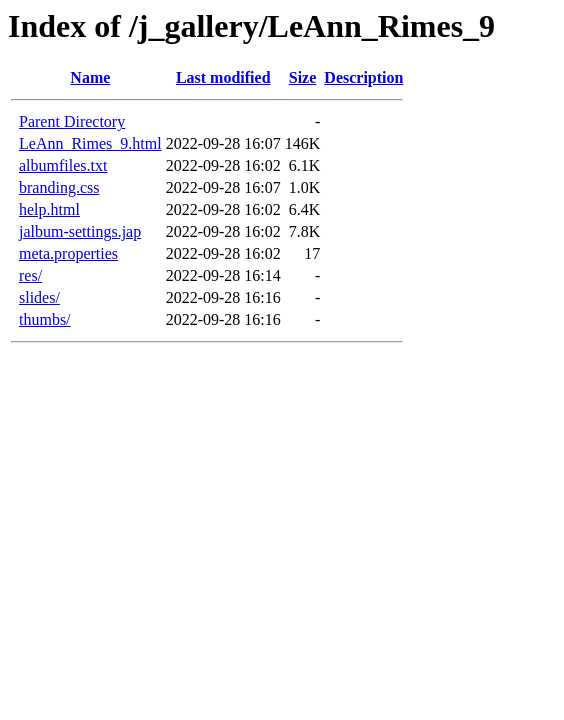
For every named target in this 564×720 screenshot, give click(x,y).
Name (90, 77)
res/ (30, 275)
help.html (49, 209)
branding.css (59, 187)
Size (303, 77)
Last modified (223, 77)
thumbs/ (45, 319)
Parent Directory (72, 121)
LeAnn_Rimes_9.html (90, 143)
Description (363, 77)
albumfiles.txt (63, 165)
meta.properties (68, 253)
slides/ (39, 297)
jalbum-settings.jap (80, 231)
